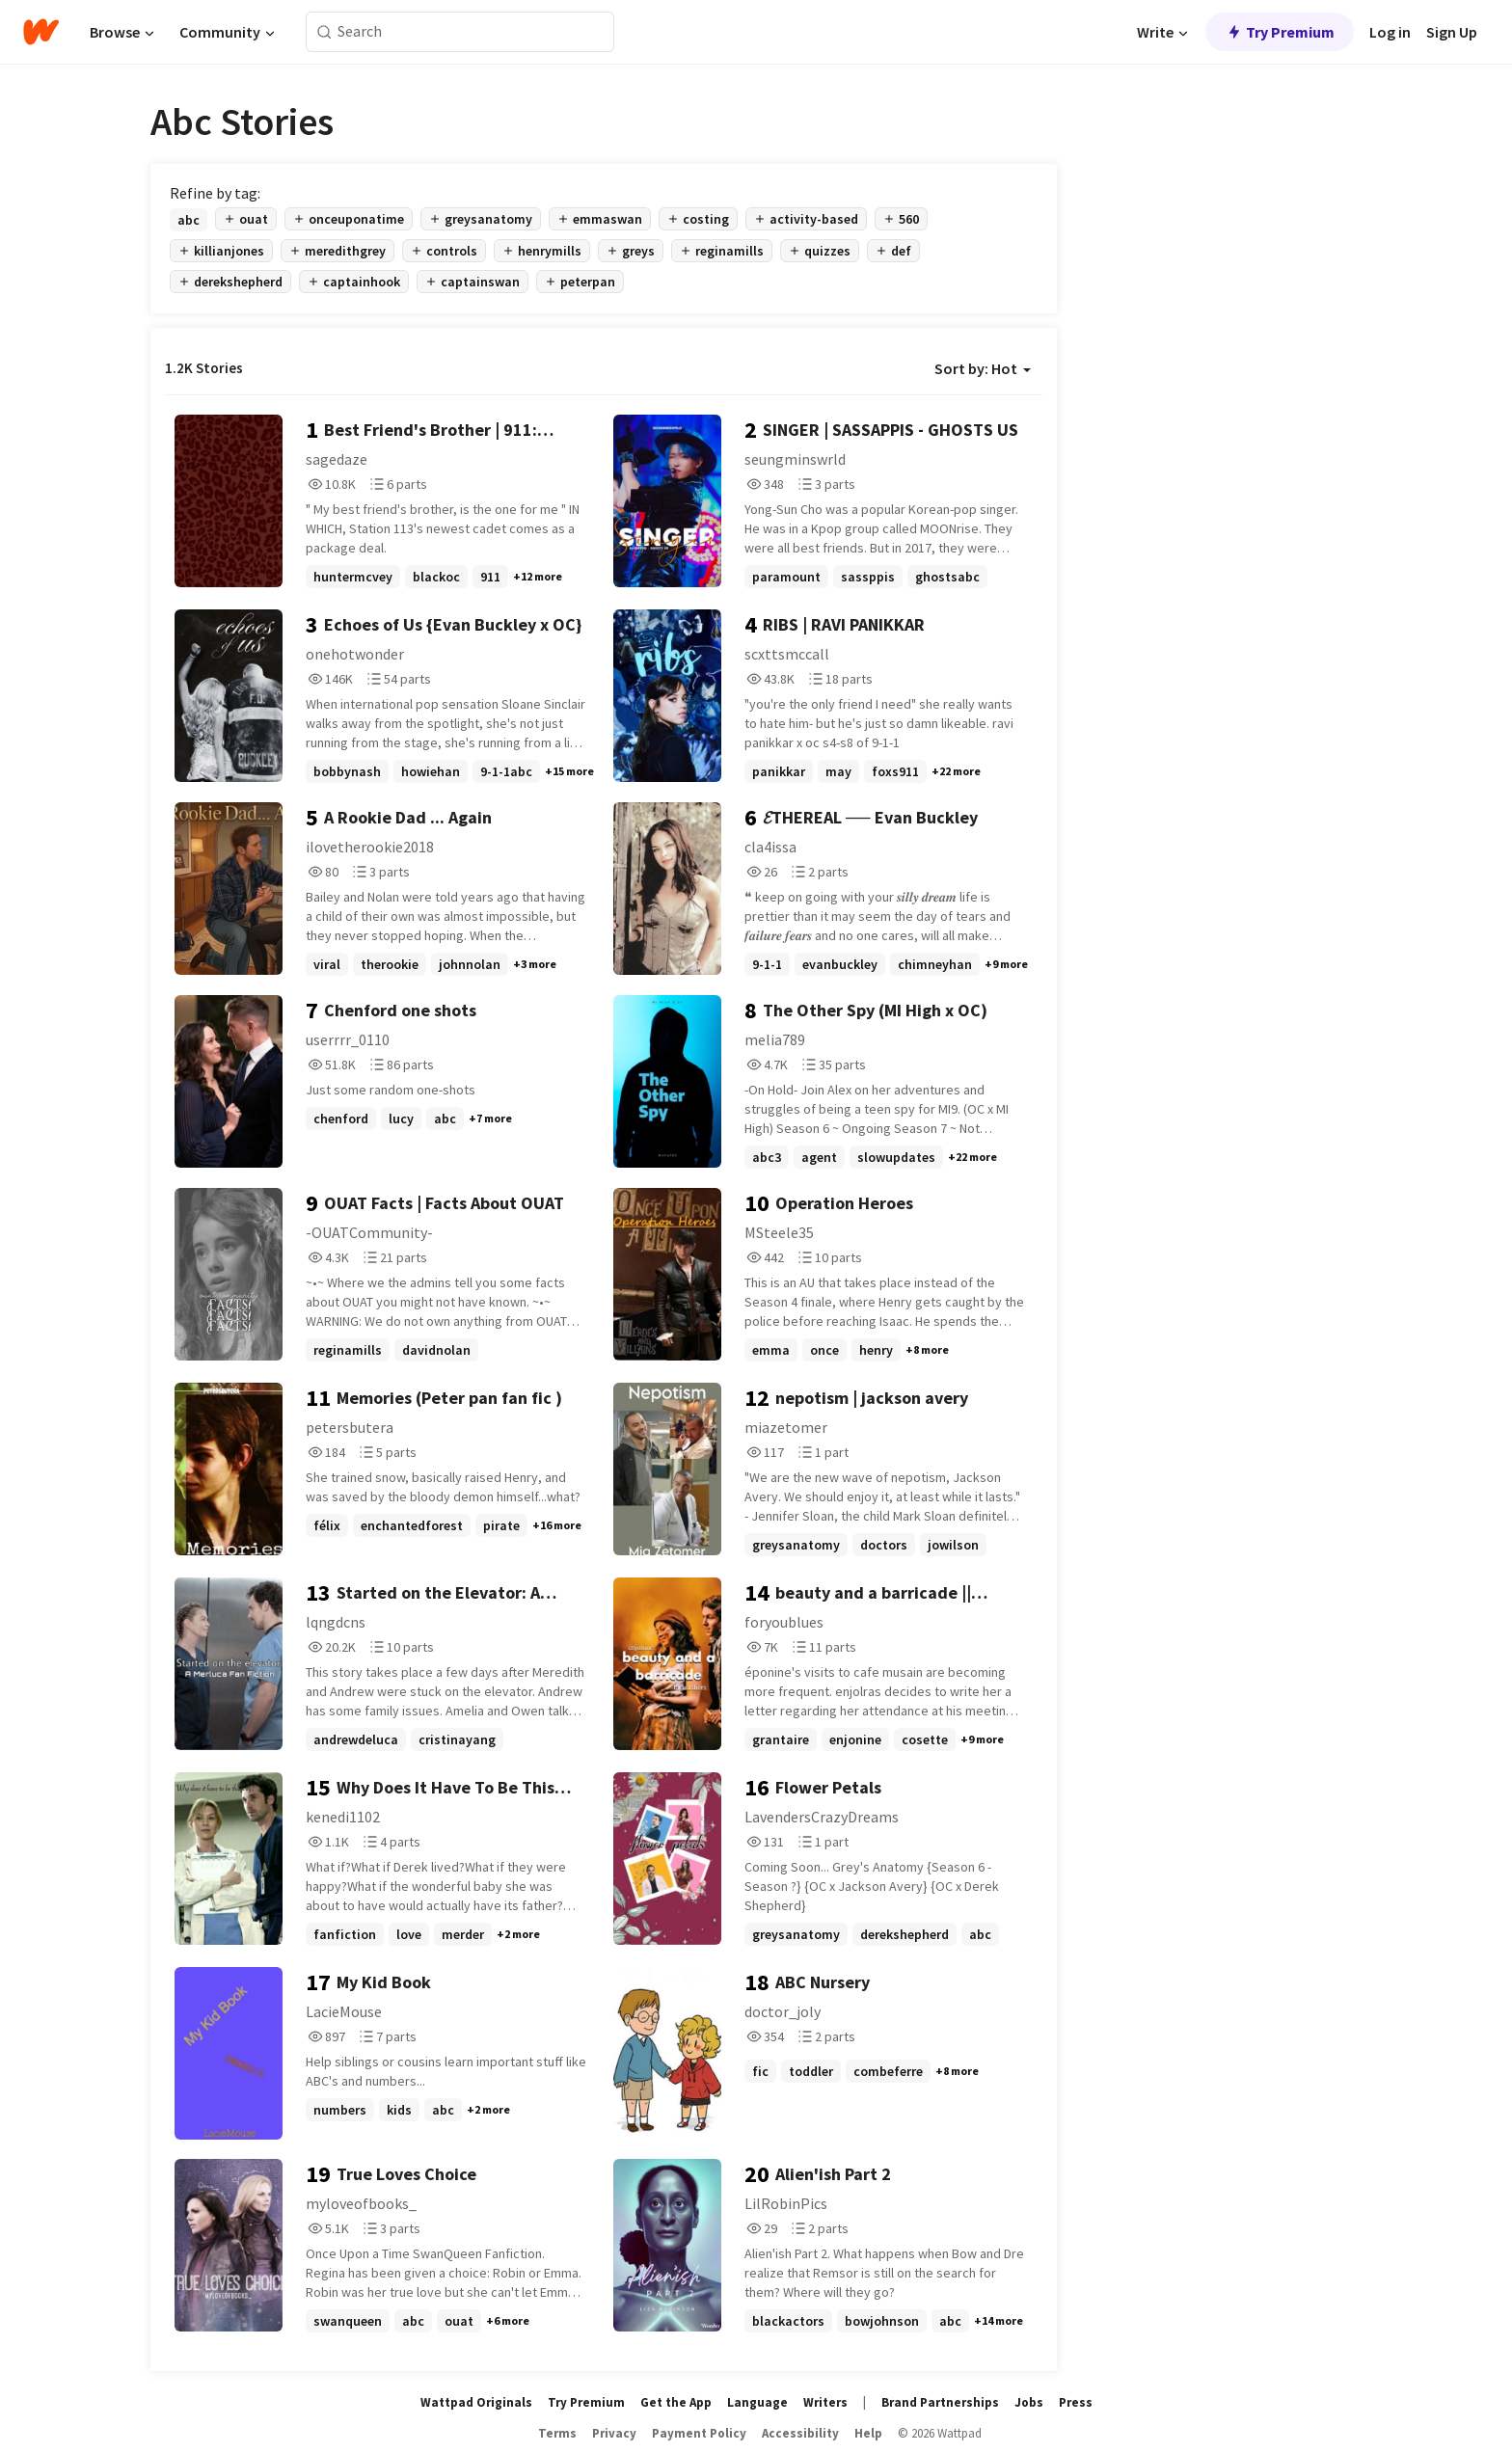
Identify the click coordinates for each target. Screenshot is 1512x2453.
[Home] (41, 31)
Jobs (1028, 2402)
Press (1076, 2402)
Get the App (676, 2402)
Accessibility (800, 2433)
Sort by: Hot (982, 368)
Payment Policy (699, 2433)
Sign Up (1451, 31)
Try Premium (1280, 31)
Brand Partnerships (940, 2402)
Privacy (614, 2433)
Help (868, 2433)
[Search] (324, 32)
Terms (557, 2433)
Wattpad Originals (476, 2402)
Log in (1390, 31)
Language (757, 2402)
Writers (825, 2402)
